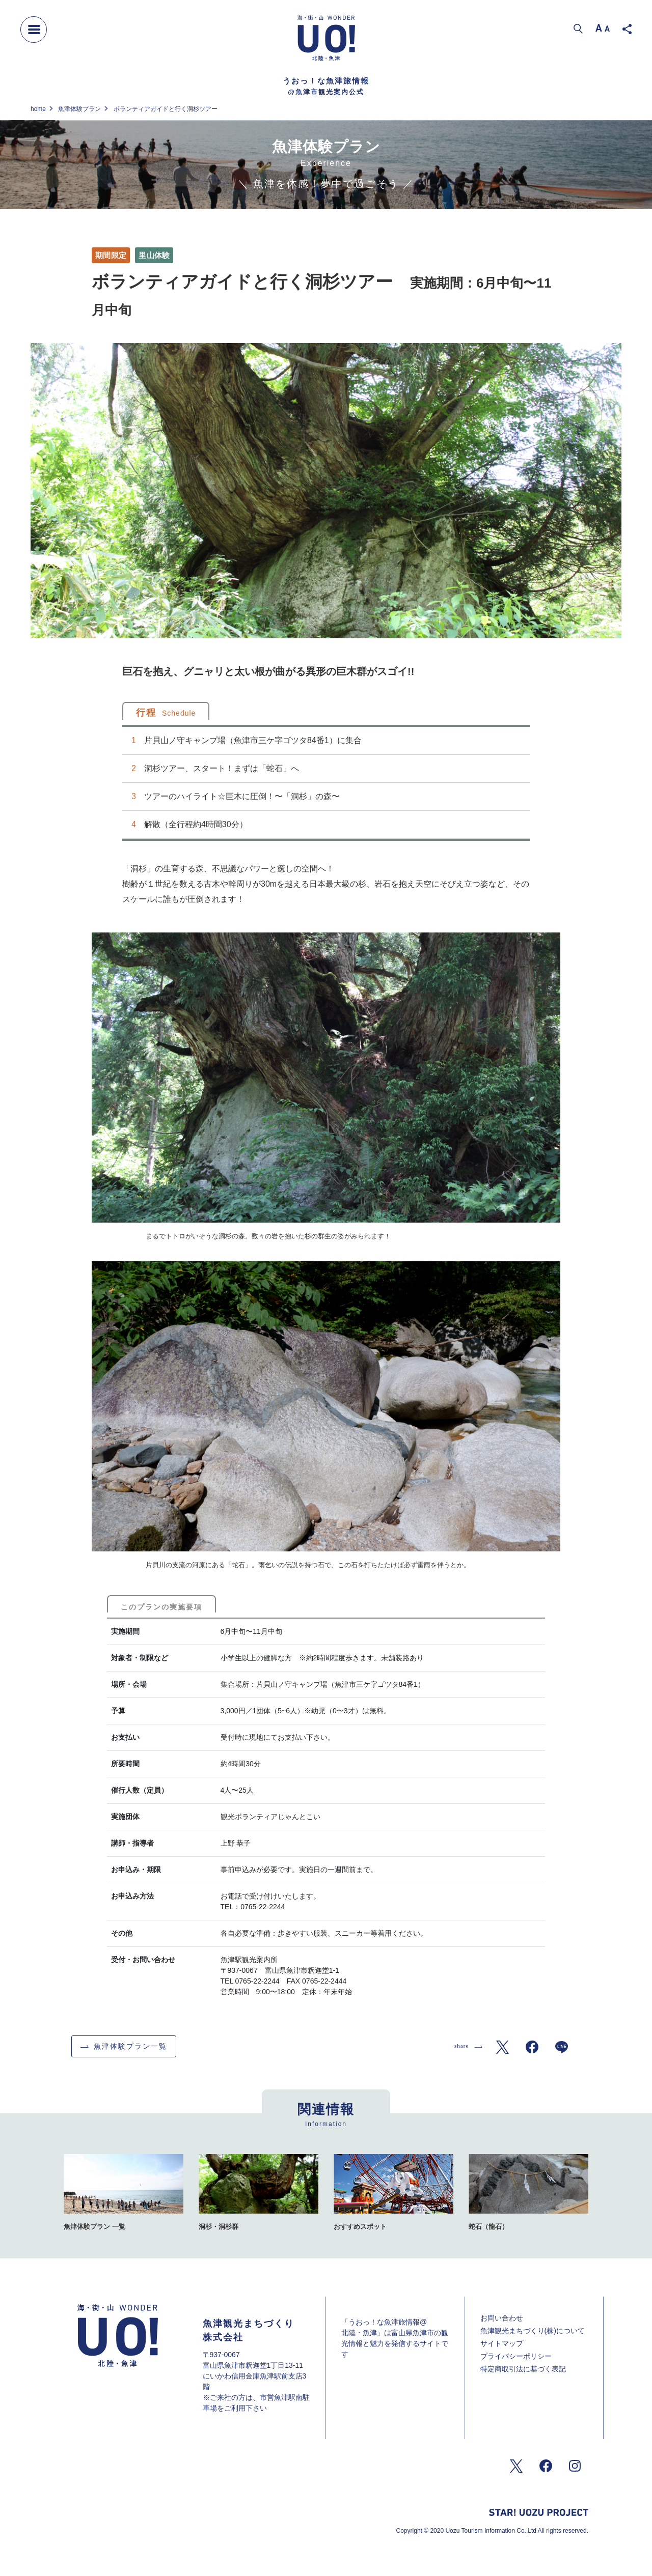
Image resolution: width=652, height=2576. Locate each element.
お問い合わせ (501, 2318)
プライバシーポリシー (516, 2356)
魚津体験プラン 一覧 (94, 2226)
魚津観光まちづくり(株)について (532, 2331)
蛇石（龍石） (488, 2226)
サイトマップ (501, 2343)
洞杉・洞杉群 (218, 2226)
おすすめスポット (360, 2226)
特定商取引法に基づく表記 (523, 2369)
